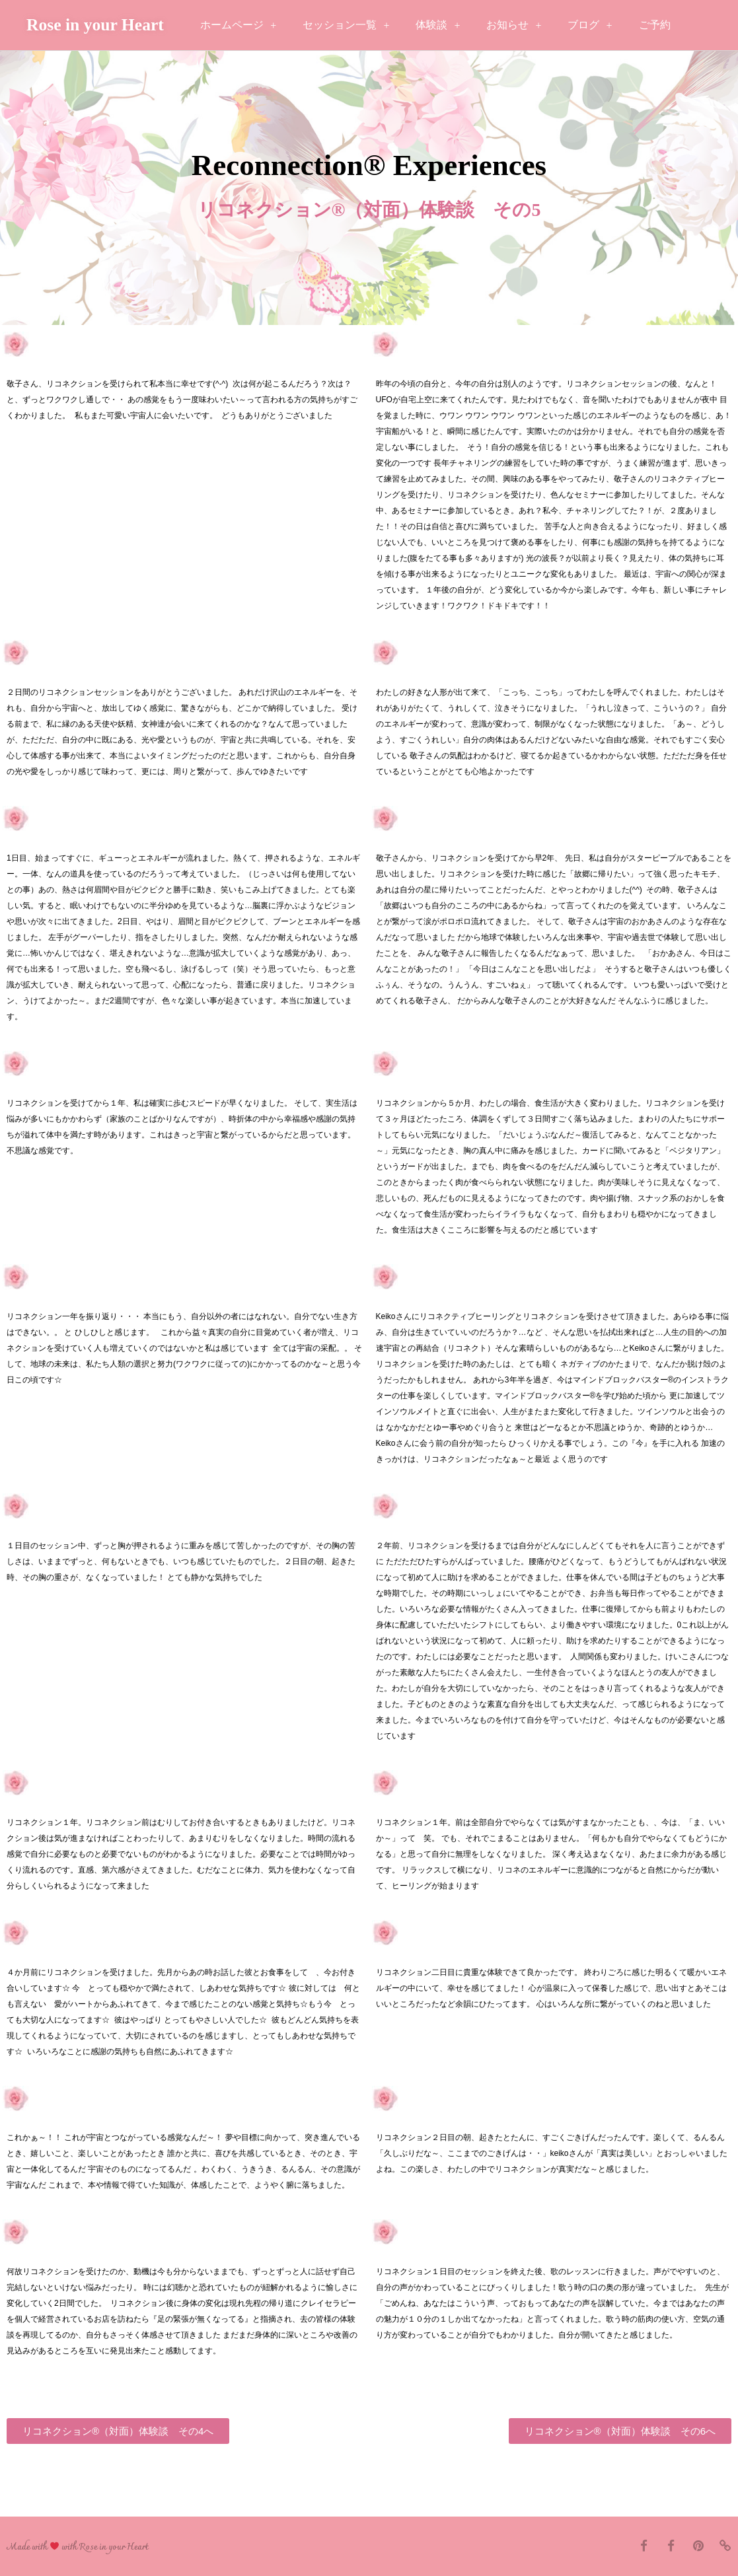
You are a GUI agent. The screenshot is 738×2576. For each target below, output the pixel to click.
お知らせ (513, 25)
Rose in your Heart (95, 24)
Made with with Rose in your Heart (77, 2547)
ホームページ (238, 25)
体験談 (438, 25)
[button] (118, 2431)
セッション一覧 (346, 25)
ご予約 (655, 24)
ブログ (590, 25)
